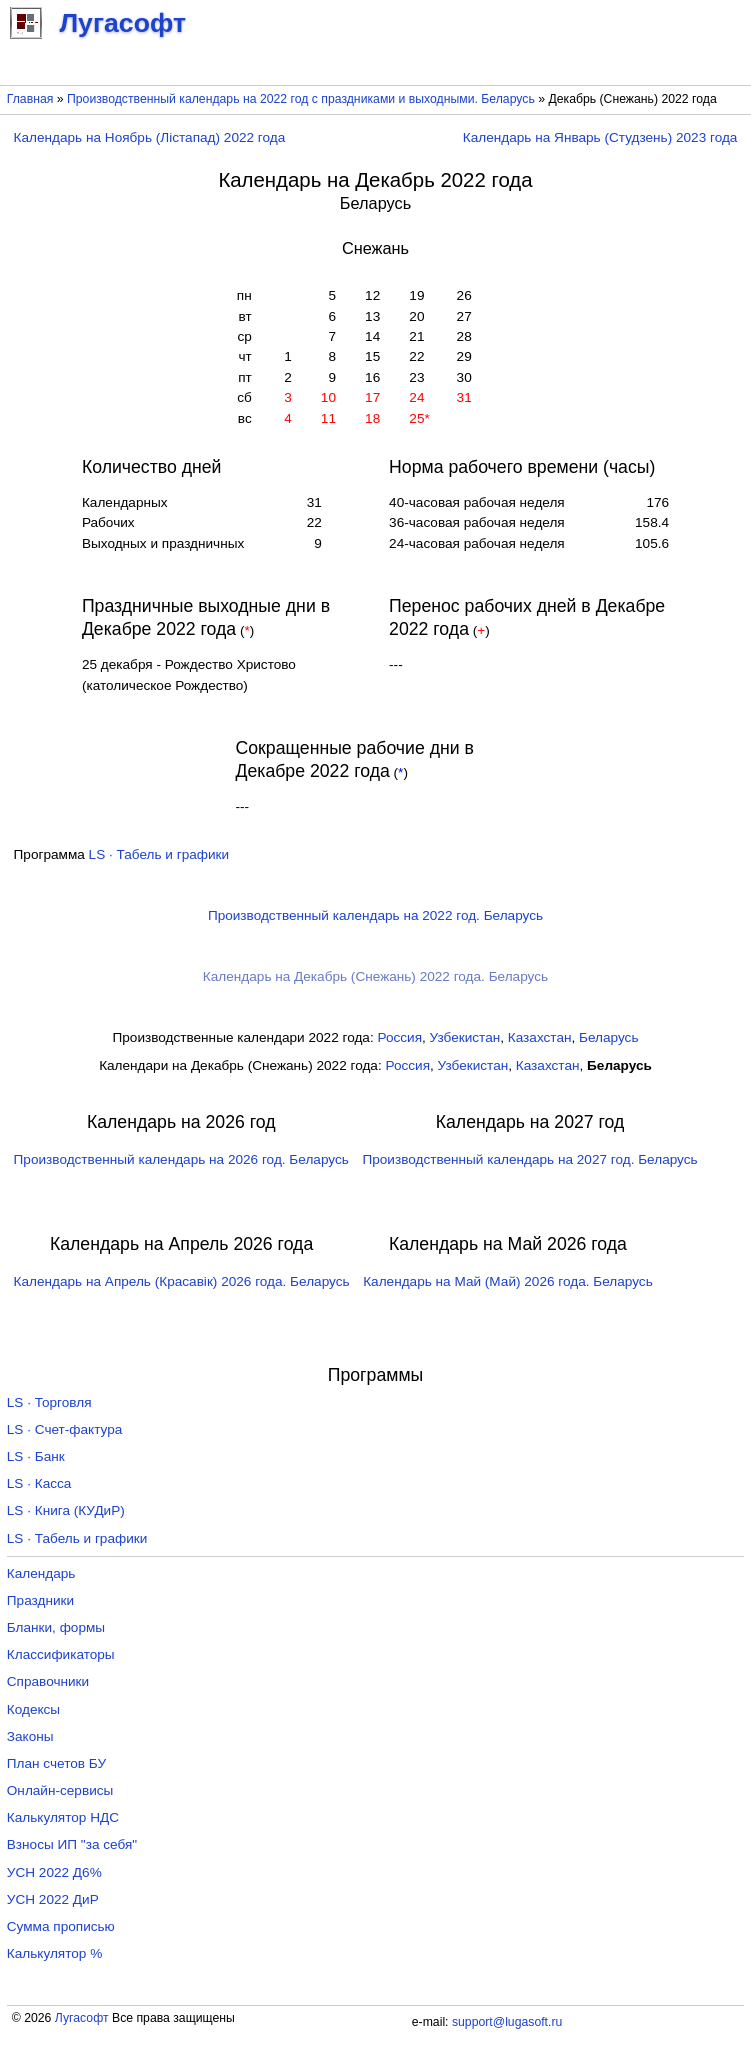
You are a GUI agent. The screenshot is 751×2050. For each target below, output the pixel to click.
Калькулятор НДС (63, 1817)
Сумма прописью (61, 1926)
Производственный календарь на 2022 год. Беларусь (375, 915)
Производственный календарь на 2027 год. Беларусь (529, 1159)
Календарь (41, 1573)
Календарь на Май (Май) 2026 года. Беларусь (508, 1281)
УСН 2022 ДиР (53, 1899)
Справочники (48, 1681)
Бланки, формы (56, 1627)
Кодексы (33, 1709)
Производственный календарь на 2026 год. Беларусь (181, 1159)
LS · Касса (39, 1483)
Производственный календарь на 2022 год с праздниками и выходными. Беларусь (301, 99)
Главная (30, 99)
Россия (399, 1037)
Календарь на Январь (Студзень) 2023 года (600, 137)
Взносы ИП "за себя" (72, 1844)
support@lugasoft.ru (507, 2022)
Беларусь (608, 1037)
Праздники (40, 1600)
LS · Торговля (49, 1402)
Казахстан (540, 1037)
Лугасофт (82, 2018)
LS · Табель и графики (159, 854)
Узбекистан (465, 1037)
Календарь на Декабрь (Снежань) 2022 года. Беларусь (375, 976)
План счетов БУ (56, 1763)
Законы (30, 1736)
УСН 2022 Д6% (54, 1872)
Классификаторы (61, 1654)
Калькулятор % (54, 1953)
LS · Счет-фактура (65, 1429)
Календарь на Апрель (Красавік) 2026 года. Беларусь (182, 1281)
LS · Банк (36, 1456)
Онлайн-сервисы (60, 1790)
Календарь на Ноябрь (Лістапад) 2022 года (150, 137)
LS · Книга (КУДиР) (66, 1510)
